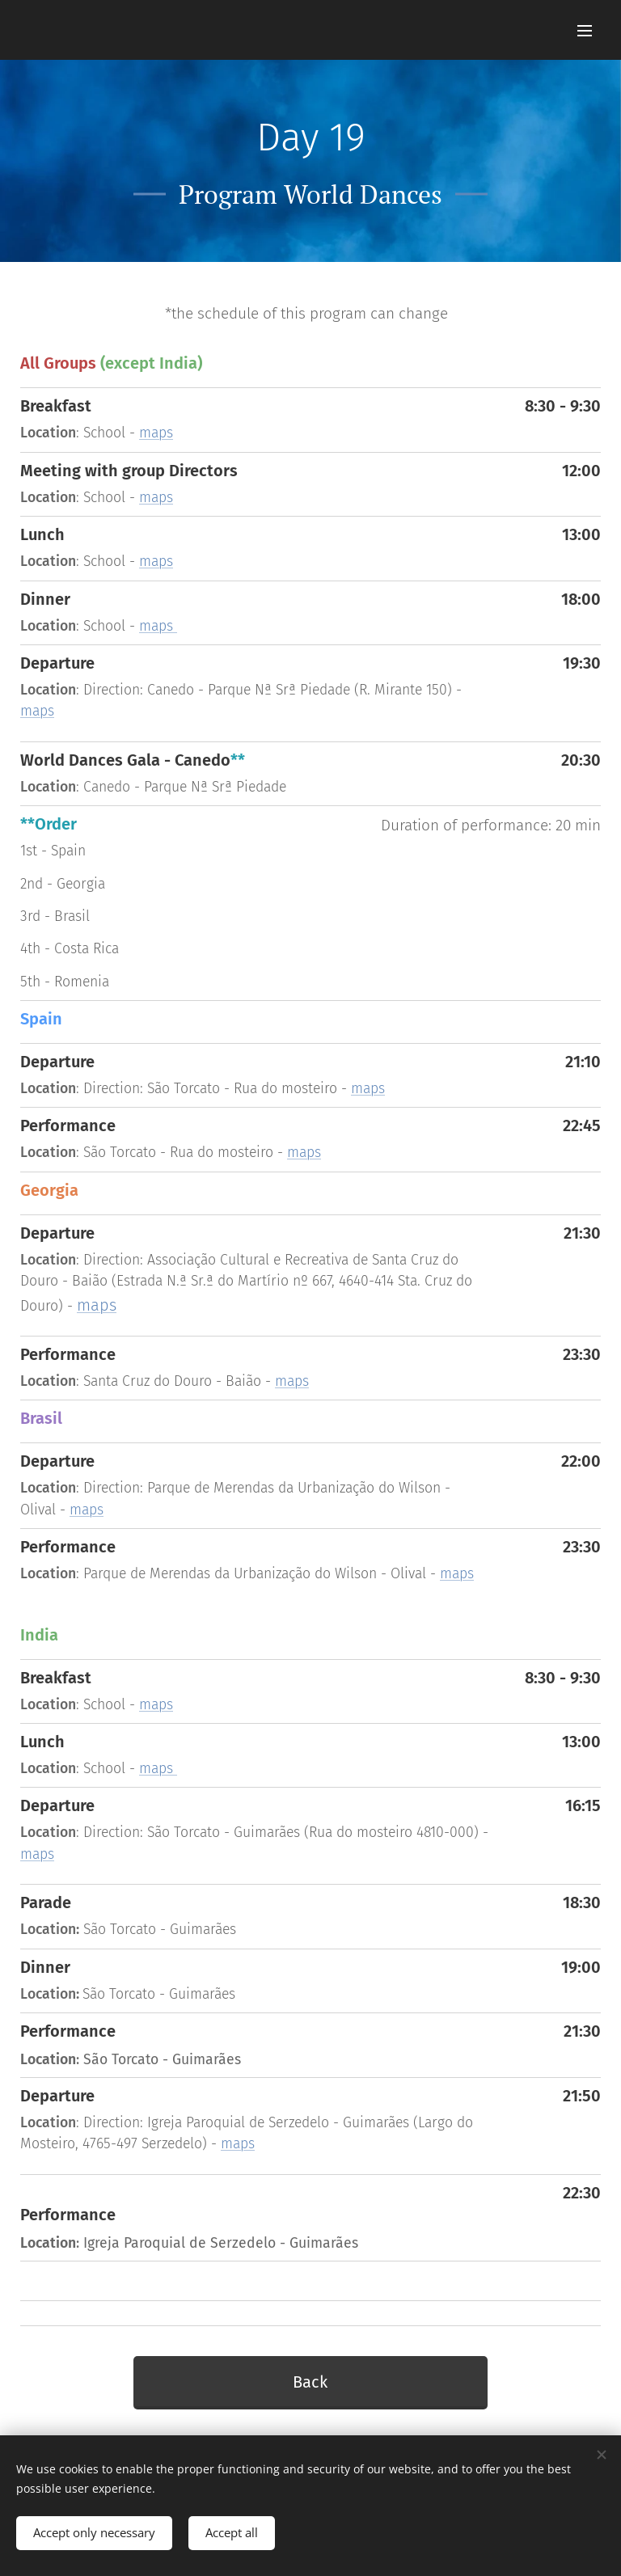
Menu (584, 31)
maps (156, 432)
